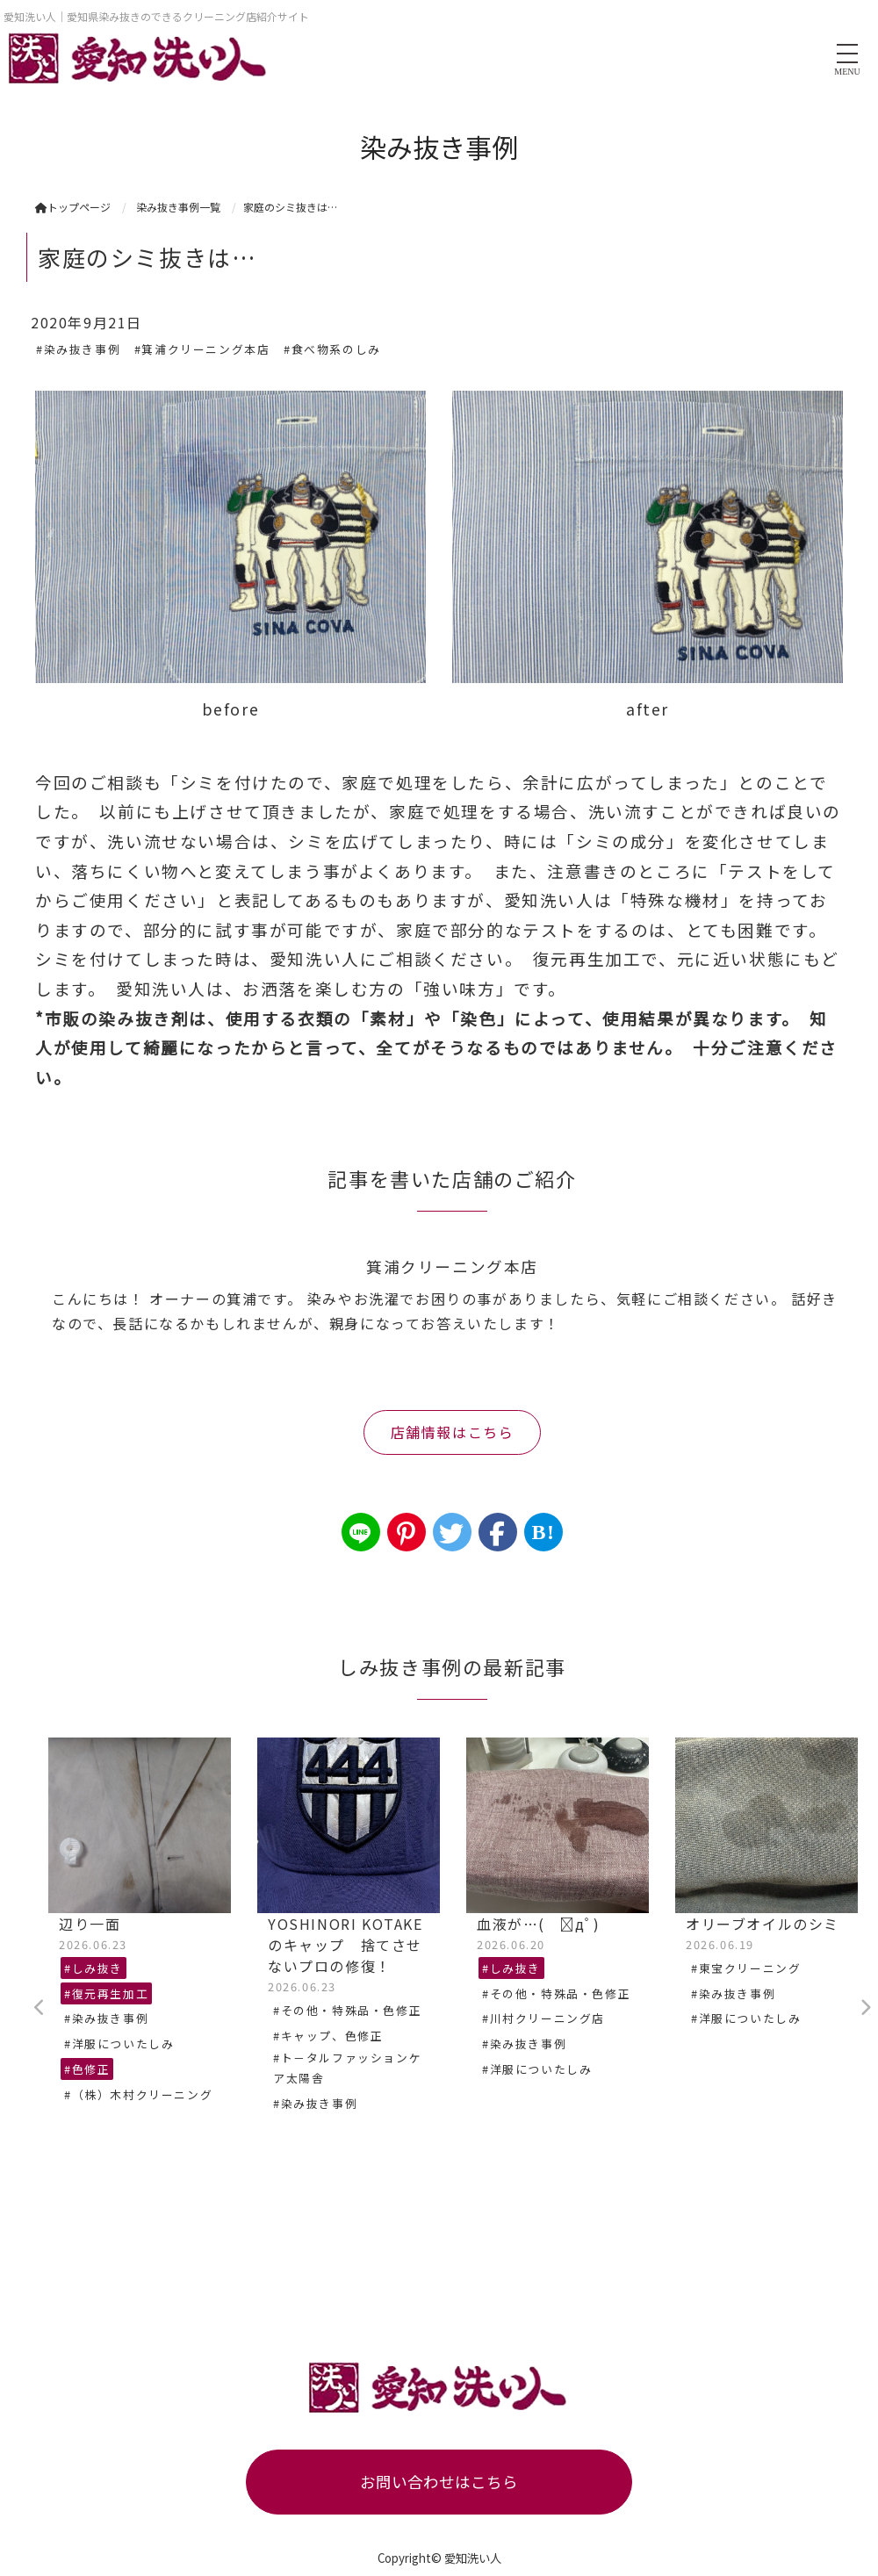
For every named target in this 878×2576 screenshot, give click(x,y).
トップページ (73, 206)
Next (865, 2008)
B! (543, 1532)
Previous (39, 2008)
